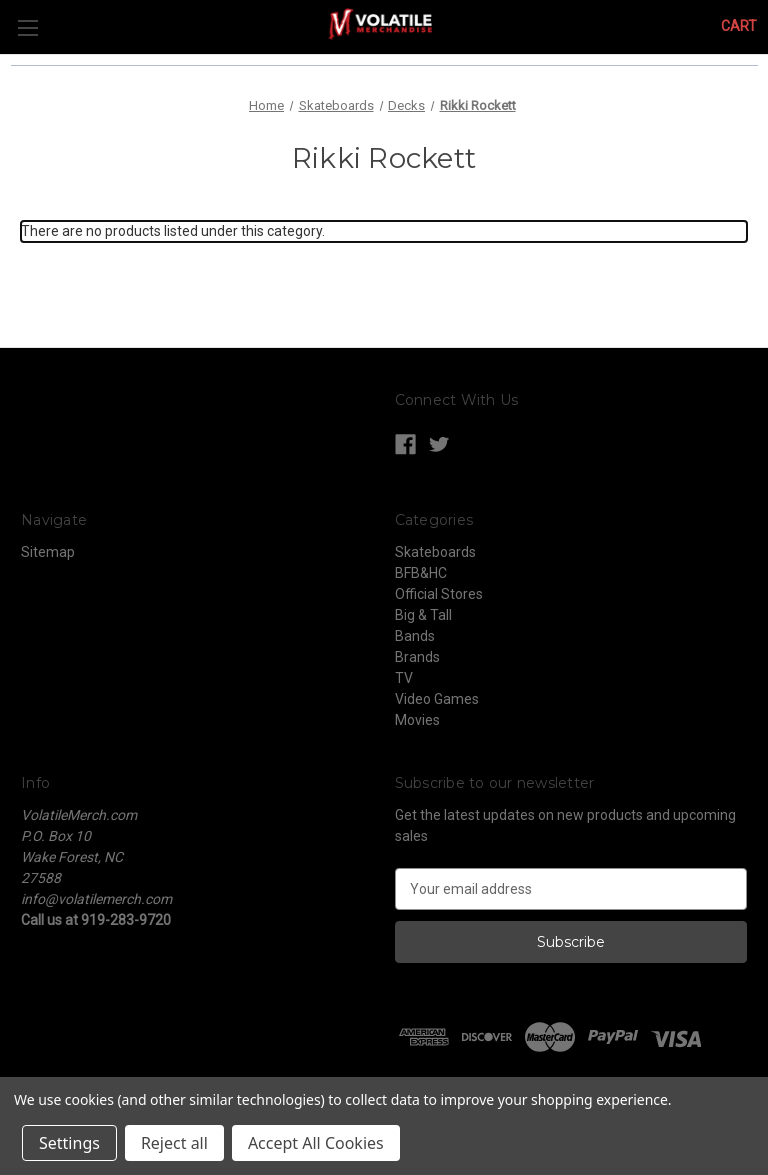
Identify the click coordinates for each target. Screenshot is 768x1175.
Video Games (437, 699)
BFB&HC (421, 573)
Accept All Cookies (316, 1143)
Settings (69, 1143)
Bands (415, 636)
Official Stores (439, 594)
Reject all (174, 1143)
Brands (417, 657)
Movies (417, 720)
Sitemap (48, 552)
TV (404, 678)
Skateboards (435, 552)
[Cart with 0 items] (739, 26)
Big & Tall (423, 615)
